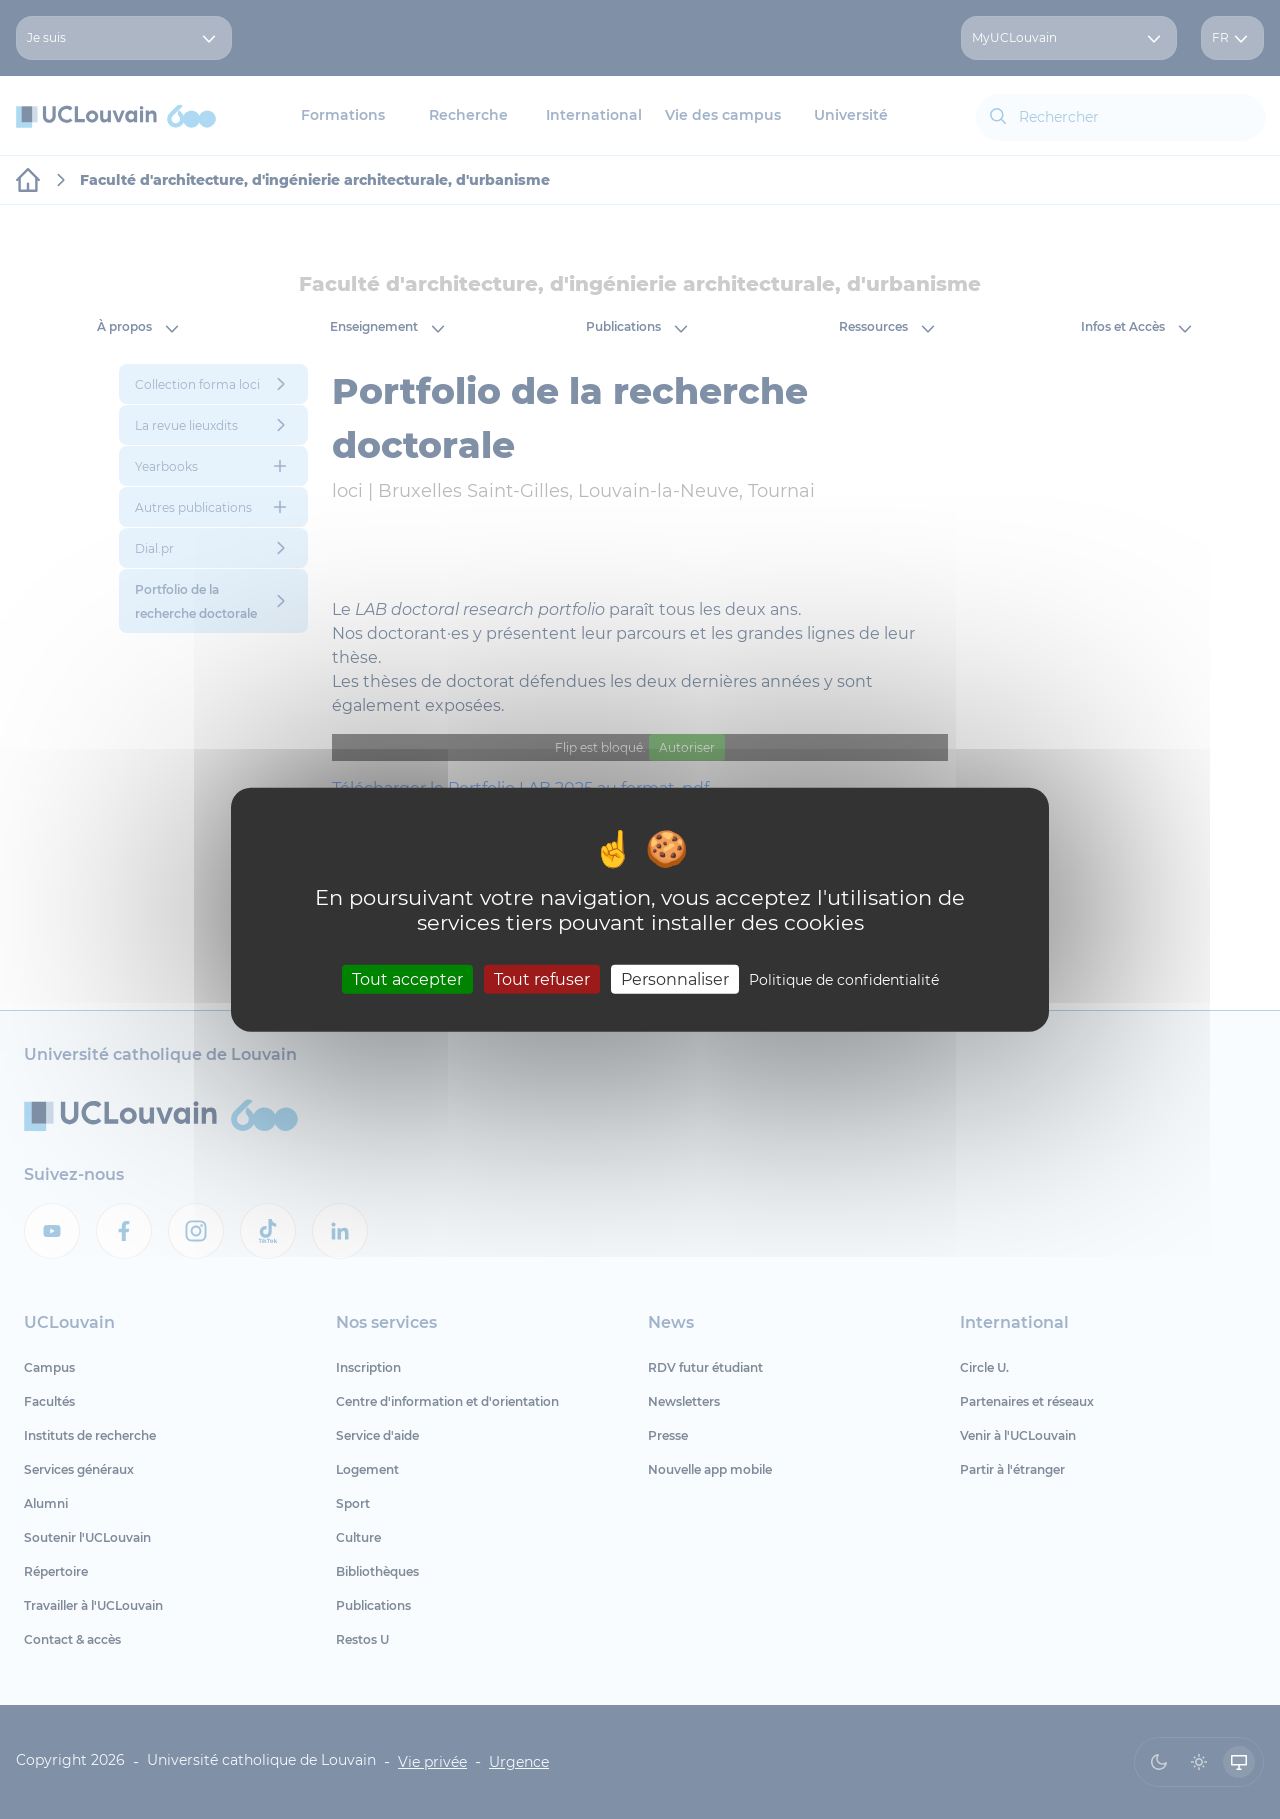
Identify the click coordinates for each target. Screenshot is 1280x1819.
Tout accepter (407, 979)
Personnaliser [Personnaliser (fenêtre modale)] (675, 979)
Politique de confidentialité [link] (844, 980)
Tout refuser (542, 979)
